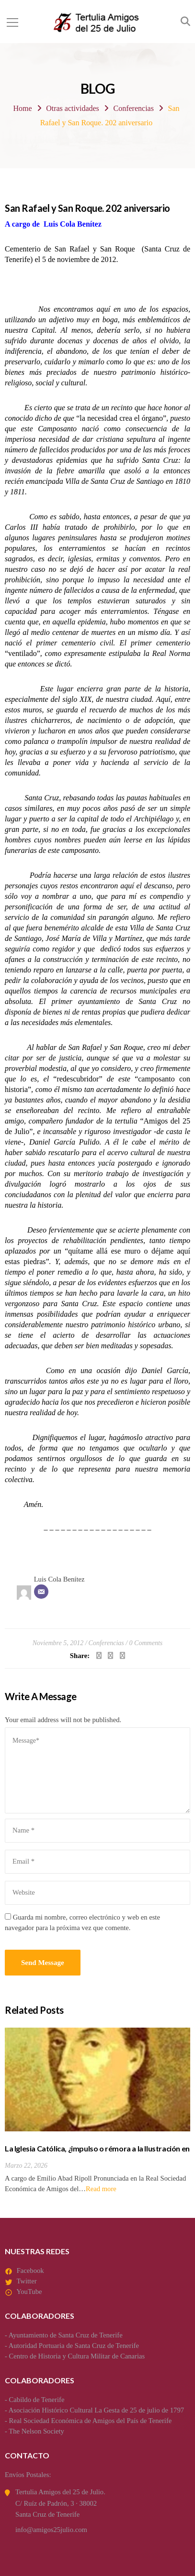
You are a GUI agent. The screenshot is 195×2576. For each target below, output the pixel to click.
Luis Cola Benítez (59, 1579)
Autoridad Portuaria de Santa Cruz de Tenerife (74, 2345)
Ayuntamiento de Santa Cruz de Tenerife (66, 2335)
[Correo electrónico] (41, 1591)
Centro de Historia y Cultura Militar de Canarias (77, 2356)
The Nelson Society (36, 2431)
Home (22, 108)
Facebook (30, 2270)
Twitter (26, 2281)
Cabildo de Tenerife (37, 2399)
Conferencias (134, 108)
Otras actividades (72, 108)
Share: (80, 1655)
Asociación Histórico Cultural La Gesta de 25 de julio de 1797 (96, 2410)
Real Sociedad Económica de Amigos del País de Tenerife (90, 2420)
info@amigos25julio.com (51, 2529)
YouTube (29, 2291)
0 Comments (146, 1643)
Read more (101, 2189)
